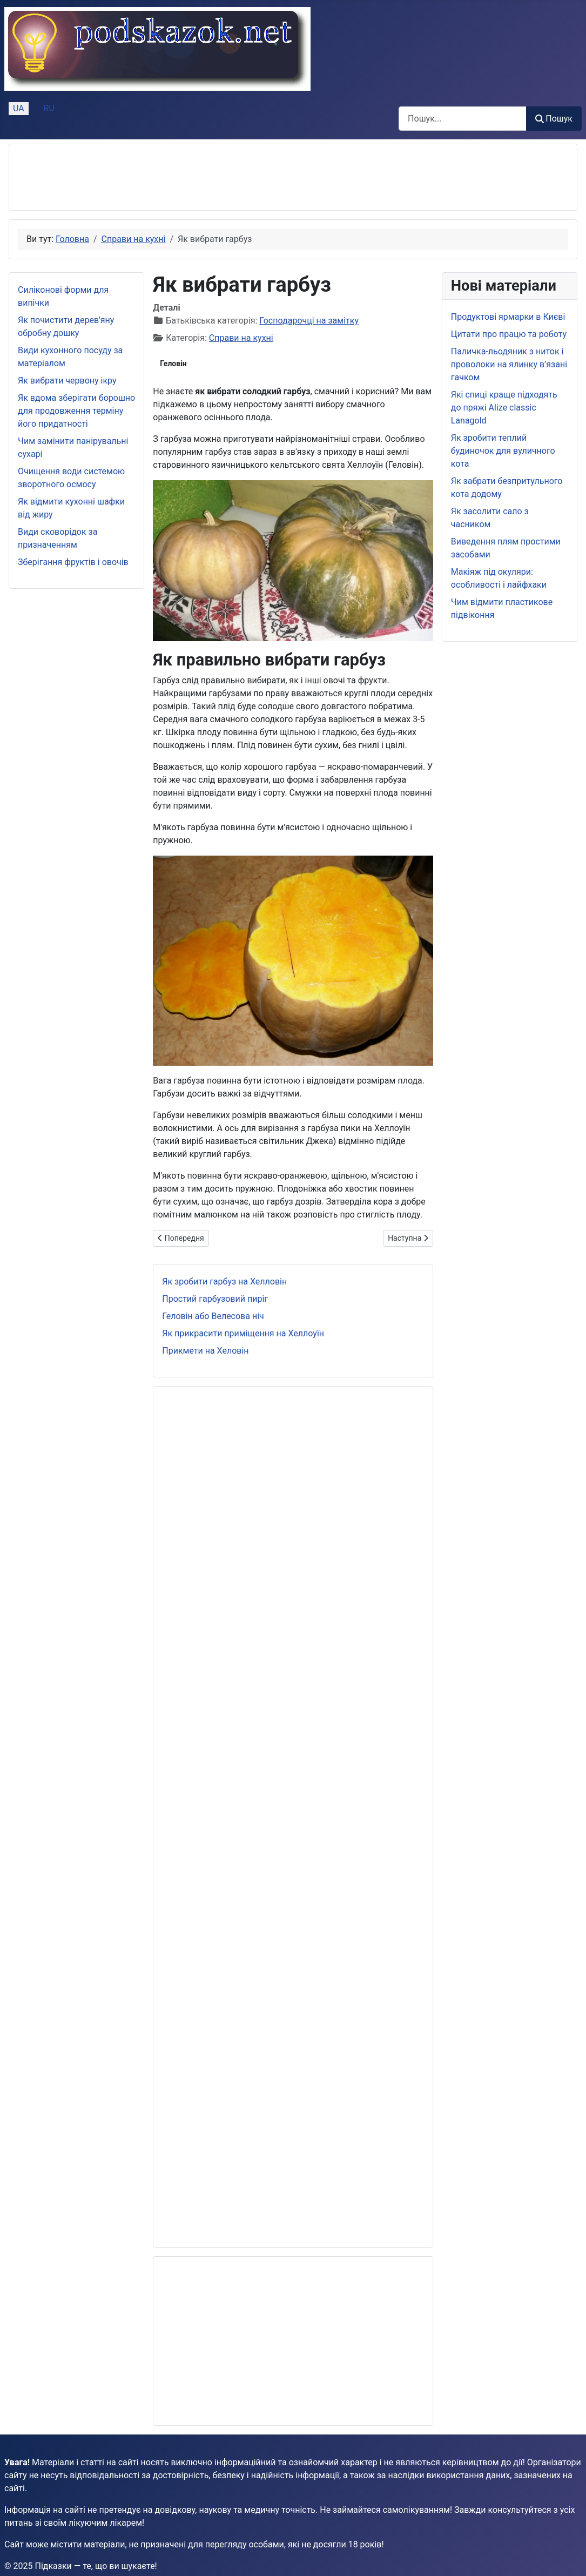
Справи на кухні (241, 338)
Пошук (553, 118)
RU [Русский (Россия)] (49, 108)
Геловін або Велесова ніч (213, 1316)
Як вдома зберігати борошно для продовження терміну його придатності (76, 411)
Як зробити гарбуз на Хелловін (224, 1281)
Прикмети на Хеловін (205, 1351)
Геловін (173, 363)
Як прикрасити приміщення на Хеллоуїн (243, 1333)
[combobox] (463, 118)
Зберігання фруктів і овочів (73, 562)
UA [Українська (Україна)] (18, 108)
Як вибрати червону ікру (67, 380)
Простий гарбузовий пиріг (215, 1299)
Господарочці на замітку (309, 320)
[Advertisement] (214, 177)
